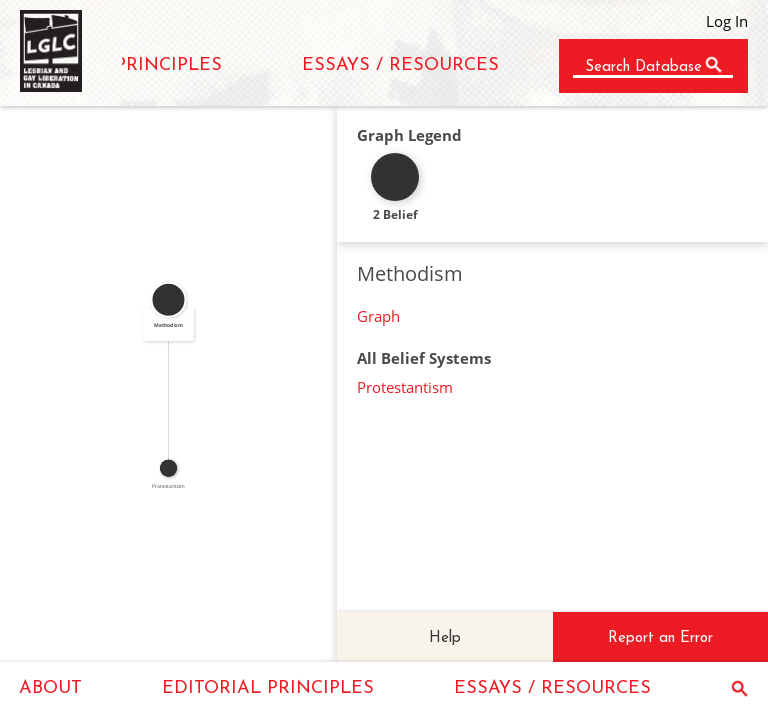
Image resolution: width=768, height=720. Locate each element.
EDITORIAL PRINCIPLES (268, 688)
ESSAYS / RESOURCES (400, 65)
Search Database (643, 67)
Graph (378, 316)
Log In (727, 21)
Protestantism (405, 387)
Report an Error (660, 638)
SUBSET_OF (163, 384)
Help (445, 638)
